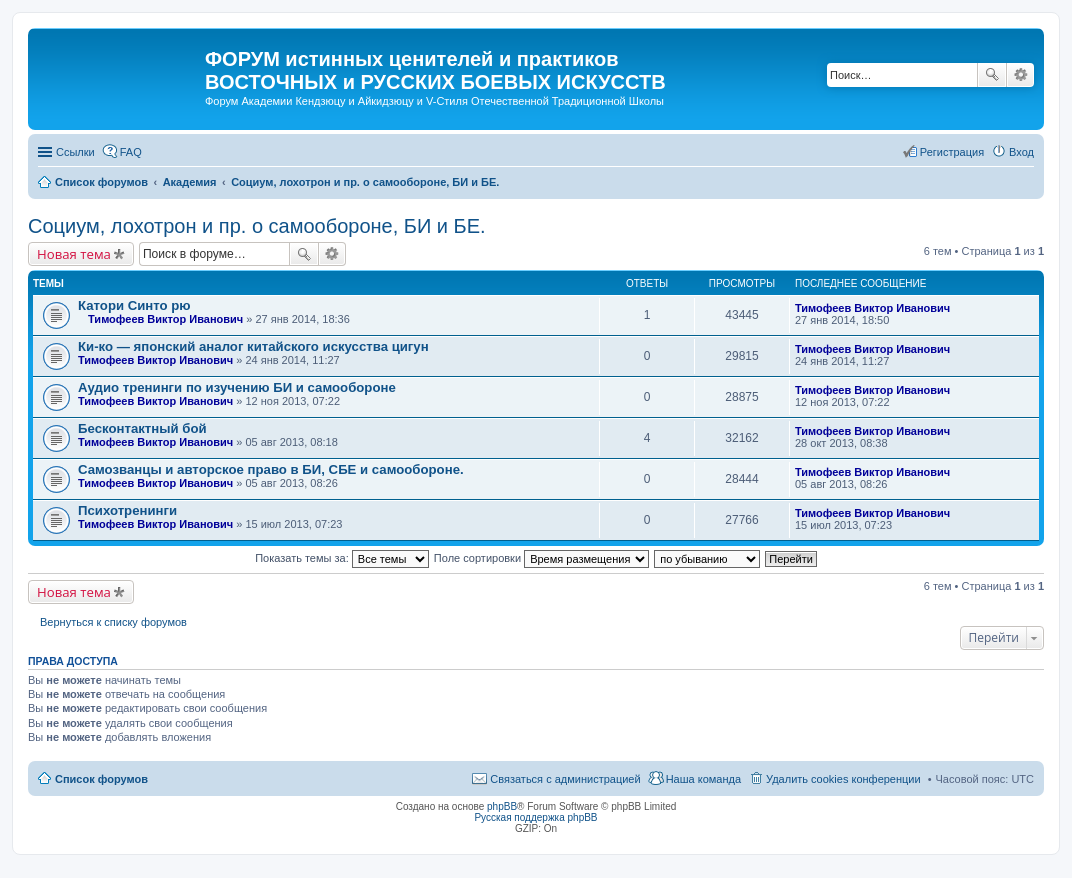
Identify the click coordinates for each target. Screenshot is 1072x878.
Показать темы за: (342, 558)
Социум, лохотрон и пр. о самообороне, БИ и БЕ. (257, 226)
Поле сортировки (541, 558)
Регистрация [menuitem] (952, 152)
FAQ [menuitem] (131, 152)
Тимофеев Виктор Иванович (165, 319)
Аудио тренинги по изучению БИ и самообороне (237, 387)
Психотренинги (127, 510)
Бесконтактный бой (142, 428)
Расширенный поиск (1020, 75)
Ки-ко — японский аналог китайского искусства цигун (253, 346)
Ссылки (75, 152)
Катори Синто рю (134, 305)
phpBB (502, 806)
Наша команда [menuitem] (703, 779)
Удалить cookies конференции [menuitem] (843, 779)
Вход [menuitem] (1021, 152)
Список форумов (101, 779)
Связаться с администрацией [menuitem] (565, 779)
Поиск (992, 75)
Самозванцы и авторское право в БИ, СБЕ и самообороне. (271, 469)
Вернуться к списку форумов (113, 622)
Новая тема (74, 254)
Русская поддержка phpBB (535, 817)
